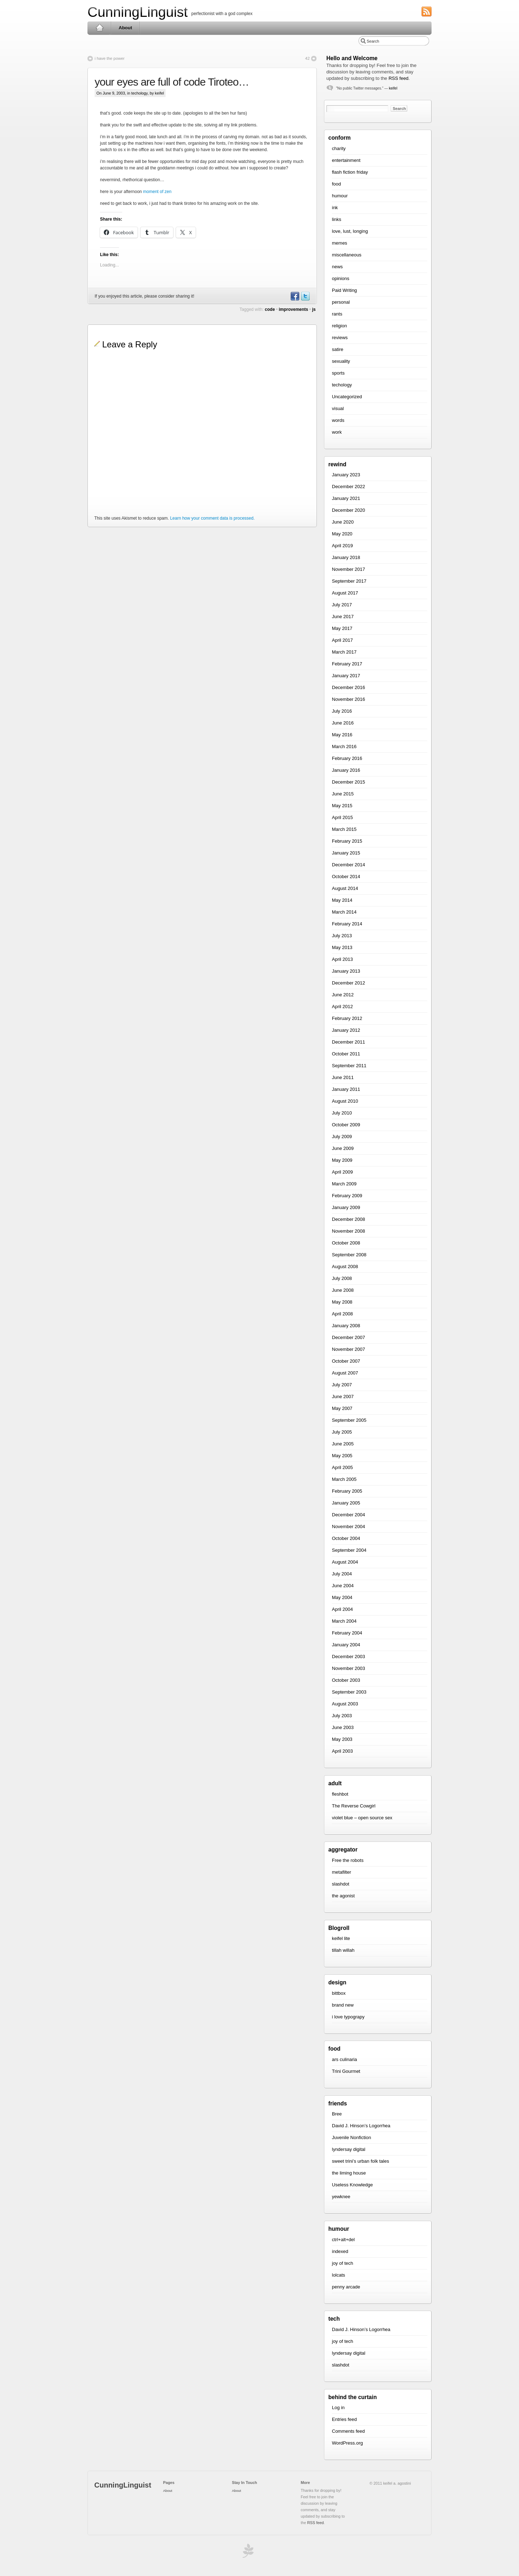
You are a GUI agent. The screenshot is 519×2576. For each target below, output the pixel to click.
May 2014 (342, 900)
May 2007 (342, 1408)
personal (341, 302)
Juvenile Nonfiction (351, 2137)
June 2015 (343, 793)
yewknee (341, 2196)
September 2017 (349, 581)
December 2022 (348, 486)
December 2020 (348, 510)
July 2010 (342, 1113)
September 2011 (349, 1065)
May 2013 (342, 947)
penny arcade (346, 2286)
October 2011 (346, 1053)
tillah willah (343, 1950)
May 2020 (342, 533)
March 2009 (344, 1183)
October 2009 (346, 1124)
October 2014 (346, 876)
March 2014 (344, 912)
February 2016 (347, 758)
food (336, 184)
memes (339, 243)
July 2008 (342, 1278)
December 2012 (348, 983)
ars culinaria (344, 2059)
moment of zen (157, 191)
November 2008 (348, 1231)
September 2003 (349, 1692)
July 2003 (342, 1715)
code (270, 309)
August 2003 (345, 1703)
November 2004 (348, 1526)
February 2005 (347, 1491)
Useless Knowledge (352, 2184)
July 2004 (342, 1573)
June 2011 (343, 1077)
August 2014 (345, 888)
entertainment (346, 160)
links (336, 219)
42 (307, 58)
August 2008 (345, 1266)
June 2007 (343, 1396)
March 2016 (344, 746)
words (338, 420)
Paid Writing (344, 290)
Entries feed (344, 2419)
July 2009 (342, 1136)
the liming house (349, 2173)
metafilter (341, 1872)
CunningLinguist (137, 12)
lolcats (338, 2275)
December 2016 (348, 687)
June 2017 (343, 616)
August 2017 (345, 593)
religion (339, 325)
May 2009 (342, 1160)
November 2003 (348, 1668)
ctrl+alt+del (343, 2239)
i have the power (110, 58)
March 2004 (344, 1621)
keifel (393, 88)
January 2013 (346, 971)
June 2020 (343, 522)
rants (337, 314)
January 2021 (346, 498)
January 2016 (346, 770)
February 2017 (347, 663)
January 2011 (346, 1089)
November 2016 (348, 699)
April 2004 (342, 1609)
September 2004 (349, 1550)
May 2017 (342, 628)
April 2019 (342, 545)
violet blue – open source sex (362, 1817)
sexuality (341, 361)
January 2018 (346, 557)
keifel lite (341, 1938)
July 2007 (342, 1384)
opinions (340, 278)
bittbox (339, 1993)
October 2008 (346, 1243)
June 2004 (343, 1585)
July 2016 (342, 711)
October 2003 (346, 1680)
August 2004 (345, 1562)
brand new (343, 2005)
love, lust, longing (350, 231)
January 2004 (346, 1644)
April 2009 (342, 1172)
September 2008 (349, 1254)
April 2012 (342, 1006)
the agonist (343, 1895)
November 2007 (348, 1349)
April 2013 (342, 959)
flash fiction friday (350, 172)
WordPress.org (347, 2443)
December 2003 (348, 1656)
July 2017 (342, 604)
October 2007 (346, 1361)
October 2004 (346, 1538)
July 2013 (342, 935)
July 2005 (342, 1432)
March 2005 (344, 1479)
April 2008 (342, 1313)
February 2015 (347, 841)
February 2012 (347, 1018)
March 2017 (344, 652)
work (337, 432)
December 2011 (348, 1042)
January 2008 (346, 1325)
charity (339, 148)
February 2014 (347, 923)
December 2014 (348, 864)
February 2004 (347, 1633)
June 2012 (343, 994)
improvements (293, 309)
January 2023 (346, 474)
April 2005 (342, 1467)
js (314, 309)
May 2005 (342, 1455)
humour (340, 195)
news (337, 266)
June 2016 (343, 723)
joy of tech (342, 2263)
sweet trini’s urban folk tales (360, 2161)
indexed (340, 2251)
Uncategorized (347, 396)
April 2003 (342, 1751)
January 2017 (346, 675)
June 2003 (343, 1727)
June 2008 (343, 1290)
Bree (337, 2114)
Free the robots (347, 1860)
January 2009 (346, 1207)
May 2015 (342, 805)
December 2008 (348, 1219)
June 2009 (343, 1148)
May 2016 (342, 734)
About (125, 27)
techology (139, 93)
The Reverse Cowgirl (353, 1806)
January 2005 (346, 1503)
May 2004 (342, 1597)
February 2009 (347, 1195)
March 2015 (344, 829)
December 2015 (348, 782)
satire (337, 349)
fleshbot (340, 1794)
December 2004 (348, 1514)
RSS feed (399, 78)
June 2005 (343, 1443)
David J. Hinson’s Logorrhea (361, 2125)
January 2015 (346, 853)
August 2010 (345, 1101)
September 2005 (349, 1420)
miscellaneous (346, 254)
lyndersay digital (348, 2149)
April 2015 (342, 817)
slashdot (340, 1884)
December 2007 (348, 1337)
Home (99, 27)
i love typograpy (348, 2016)
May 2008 (342, 1302)
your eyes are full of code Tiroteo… (172, 82)
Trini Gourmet (346, 2071)
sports (338, 373)
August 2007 (345, 1373)
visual (338, 408)
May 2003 (342, 1739)
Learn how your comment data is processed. (212, 518)
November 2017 (348, 569)
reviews (340, 337)
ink (335, 207)
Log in (338, 2407)
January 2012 (346, 1030)
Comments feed (348, 2431)
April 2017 (342, 640)
